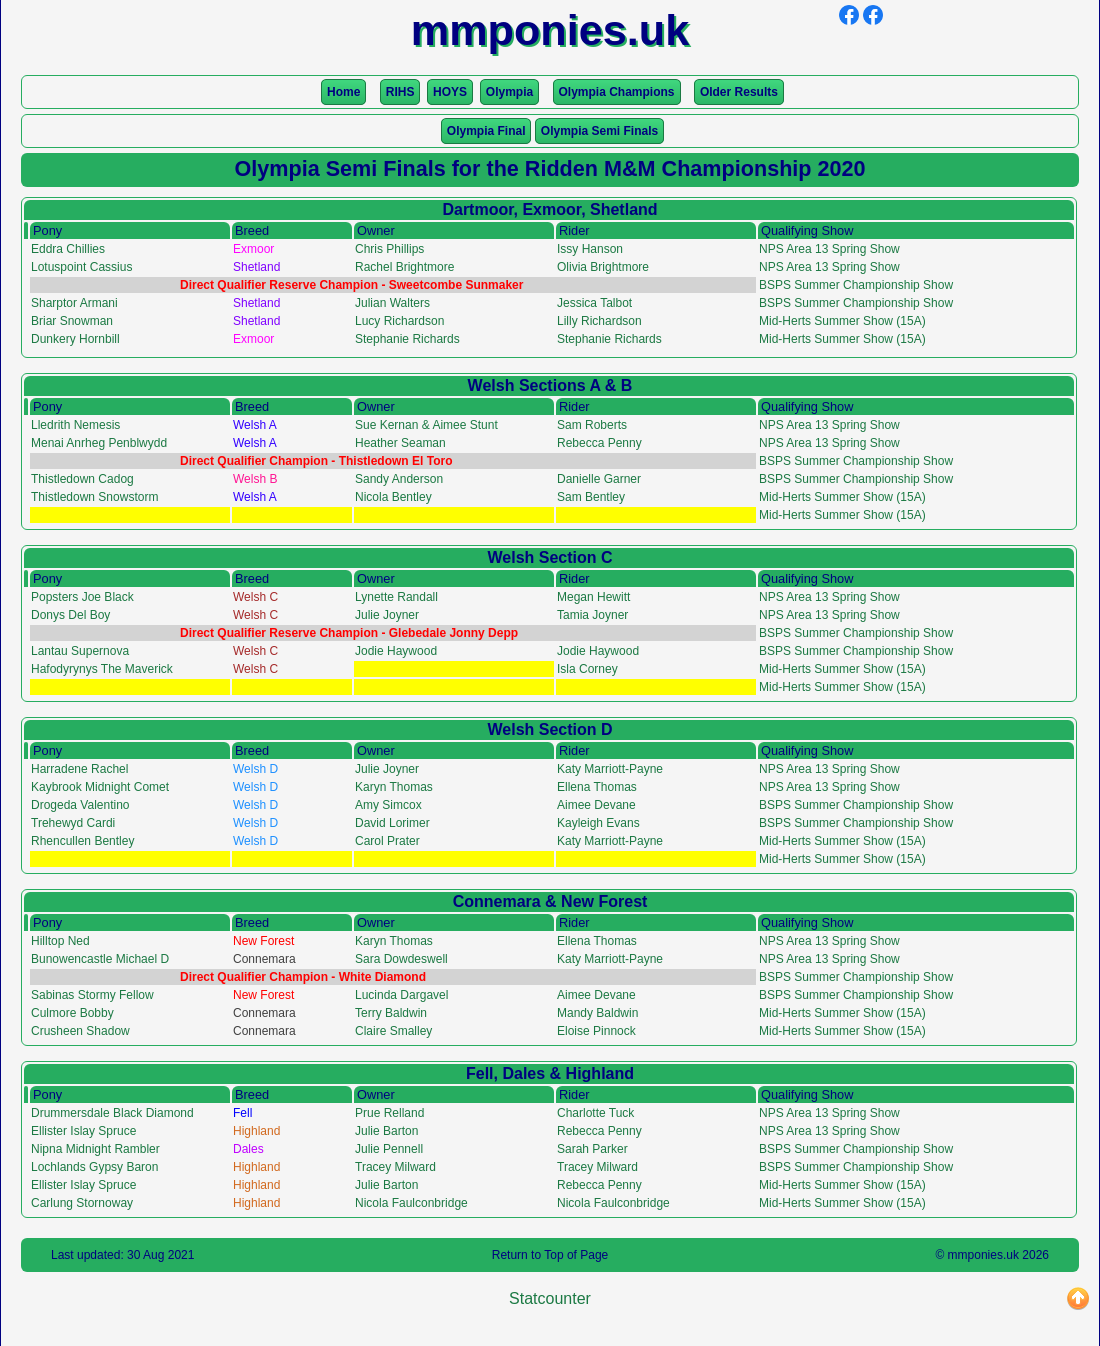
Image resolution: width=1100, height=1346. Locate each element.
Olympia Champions (617, 92)
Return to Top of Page (550, 1255)
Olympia (509, 92)
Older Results (739, 92)
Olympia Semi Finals (599, 131)
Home (343, 92)
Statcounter (550, 1298)
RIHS (400, 92)
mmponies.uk (983, 1255)
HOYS (450, 92)
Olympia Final (486, 131)
